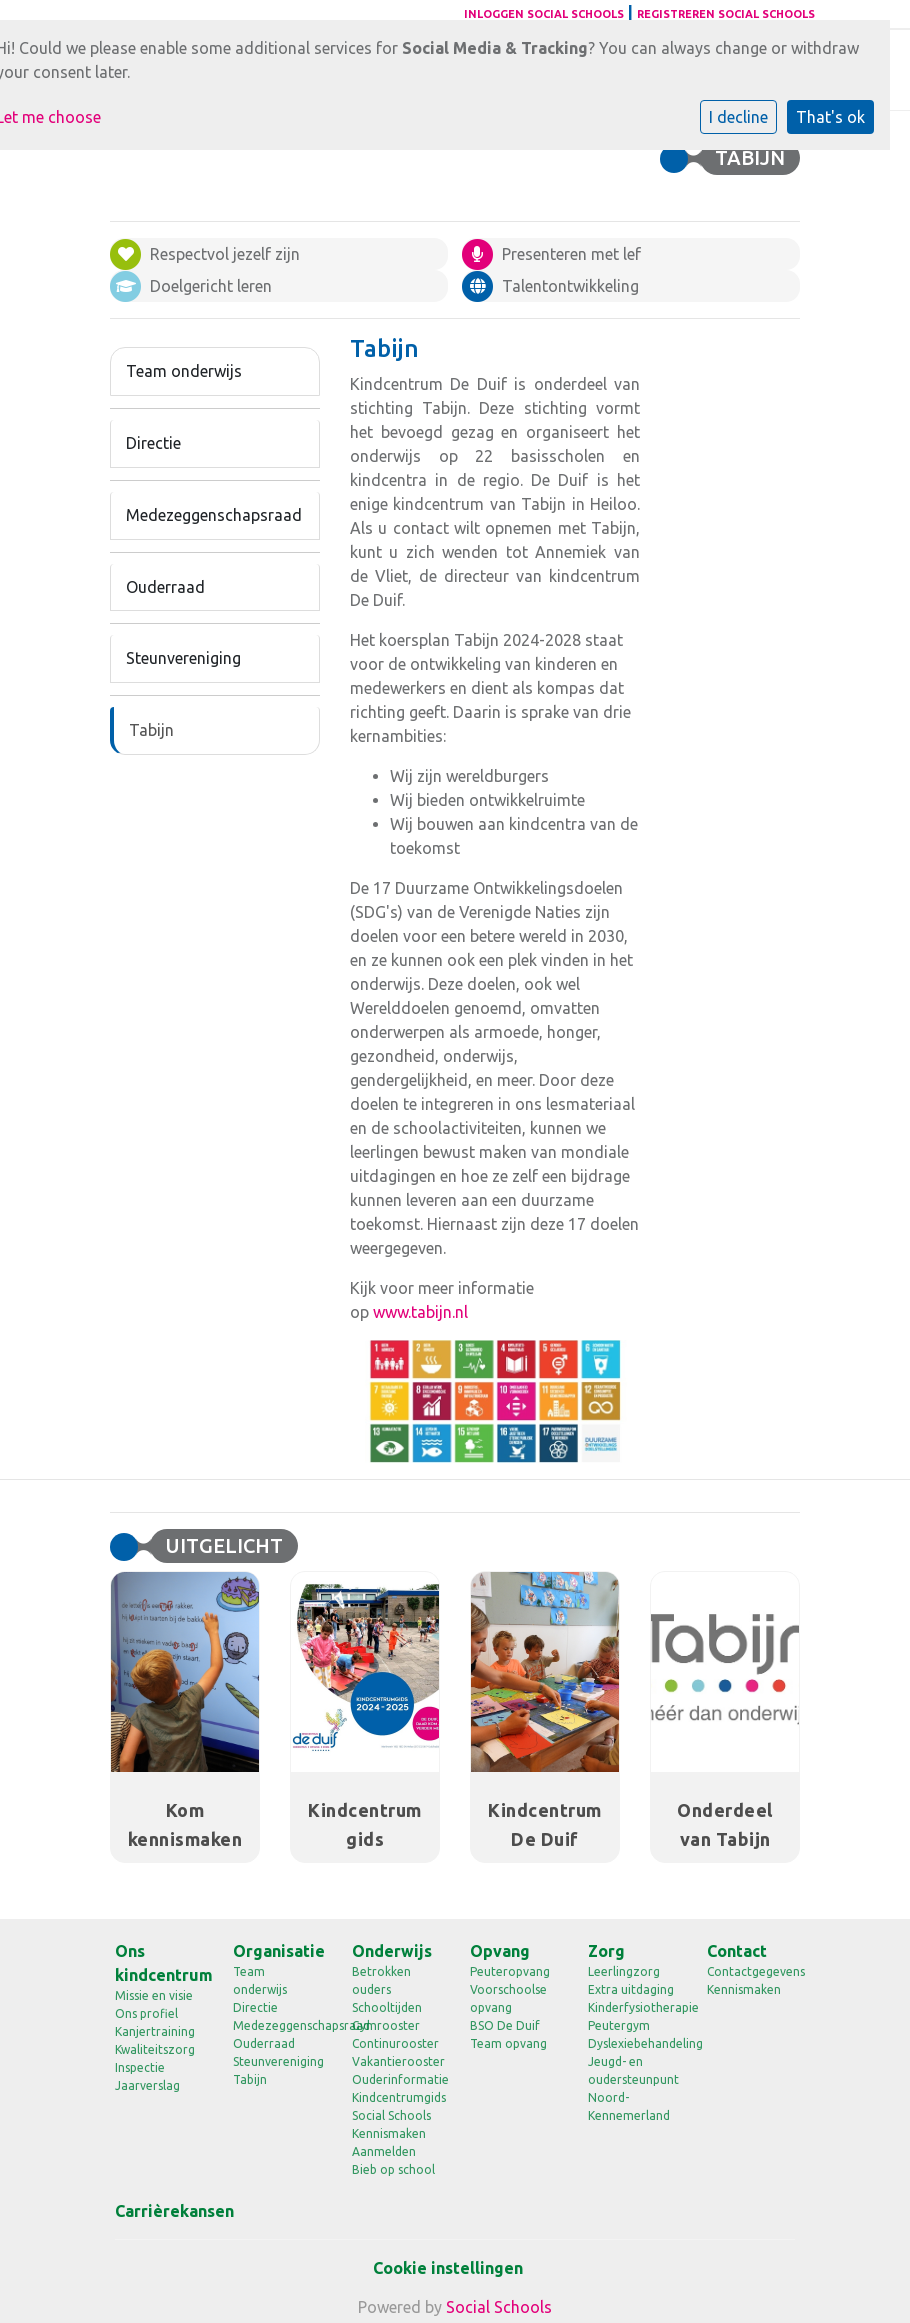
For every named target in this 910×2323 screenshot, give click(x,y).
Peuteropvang (510, 1971)
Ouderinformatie (396, 2079)
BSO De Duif (505, 2025)
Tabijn (151, 730)
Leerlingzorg (624, 1971)
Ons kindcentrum (159, 1963)
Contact (737, 1951)
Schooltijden (387, 2007)
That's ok (830, 117)
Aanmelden (384, 2151)
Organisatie (277, 1951)
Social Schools (391, 2115)
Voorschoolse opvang (508, 1998)
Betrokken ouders (381, 1980)
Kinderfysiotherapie (632, 2007)
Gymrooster (386, 2025)
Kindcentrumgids (396, 2097)
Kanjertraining (155, 2031)
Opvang (500, 1951)
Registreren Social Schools (726, 14)
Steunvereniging (183, 658)
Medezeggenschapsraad (214, 515)
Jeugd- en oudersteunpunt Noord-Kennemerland (632, 2088)
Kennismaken (389, 2133)
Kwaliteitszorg (155, 2049)
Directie (153, 443)
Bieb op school (393, 2169)
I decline (738, 117)
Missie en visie (154, 1995)
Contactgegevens (751, 1971)
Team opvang (508, 2043)
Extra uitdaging (631, 1989)
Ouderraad (165, 587)
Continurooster (395, 2043)
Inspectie (140, 2067)
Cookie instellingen (448, 2268)
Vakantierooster (396, 2061)
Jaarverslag (147, 2085)
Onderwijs (392, 1951)
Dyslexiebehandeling (632, 2043)
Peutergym (619, 2025)
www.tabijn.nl (420, 1312)
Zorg (606, 1951)
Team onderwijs (184, 371)
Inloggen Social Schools (544, 14)
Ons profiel (146, 2013)
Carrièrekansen (159, 2211)
